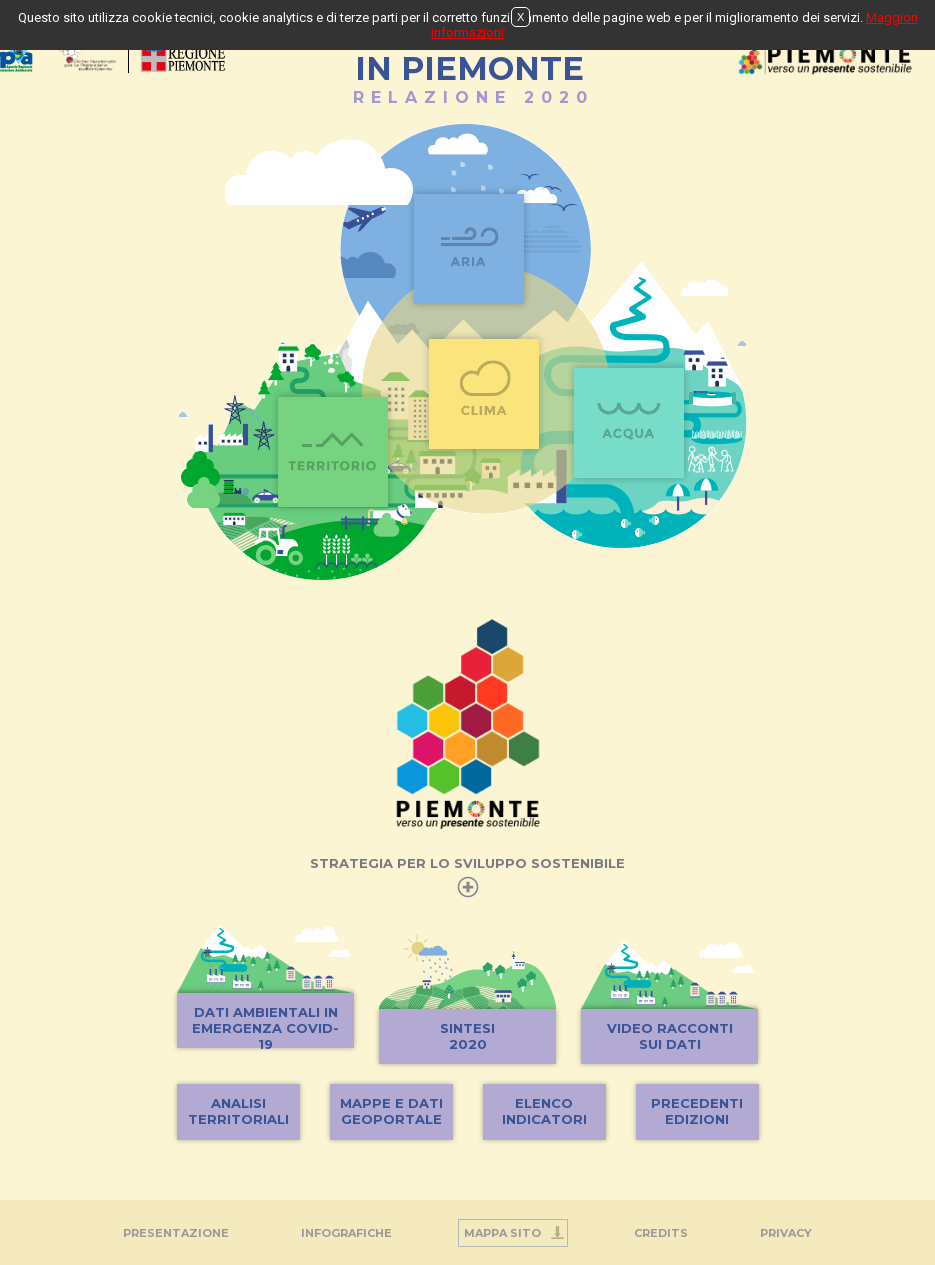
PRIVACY (786, 1233)
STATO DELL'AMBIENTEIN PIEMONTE (469, 58)
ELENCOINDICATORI (544, 1111)
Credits (661, 1233)
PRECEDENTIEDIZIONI (697, 1111)
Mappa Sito (502, 1233)
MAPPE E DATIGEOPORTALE (391, 1111)
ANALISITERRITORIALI (238, 1111)
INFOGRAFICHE (346, 1233)
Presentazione (176, 1233)
